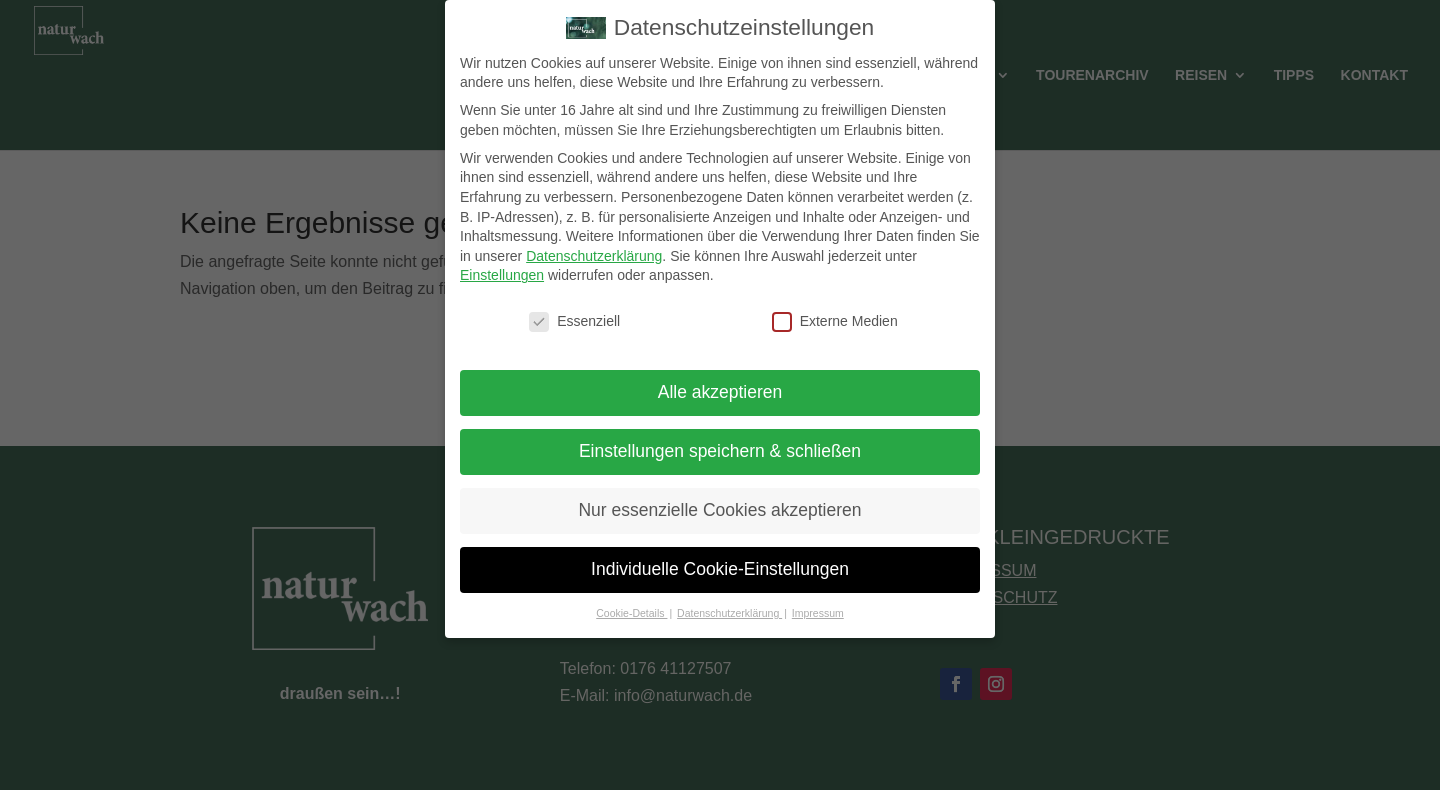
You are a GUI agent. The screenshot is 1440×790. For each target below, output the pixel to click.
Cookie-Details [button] (631, 600)
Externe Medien (835, 308)
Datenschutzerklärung (594, 243)
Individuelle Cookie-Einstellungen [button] (720, 556)
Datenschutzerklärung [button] (729, 600)
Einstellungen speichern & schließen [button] (720, 438)
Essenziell (574, 308)
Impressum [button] (818, 600)
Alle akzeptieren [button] (720, 379)
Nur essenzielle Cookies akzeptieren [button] (719, 497)
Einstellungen (502, 263)
